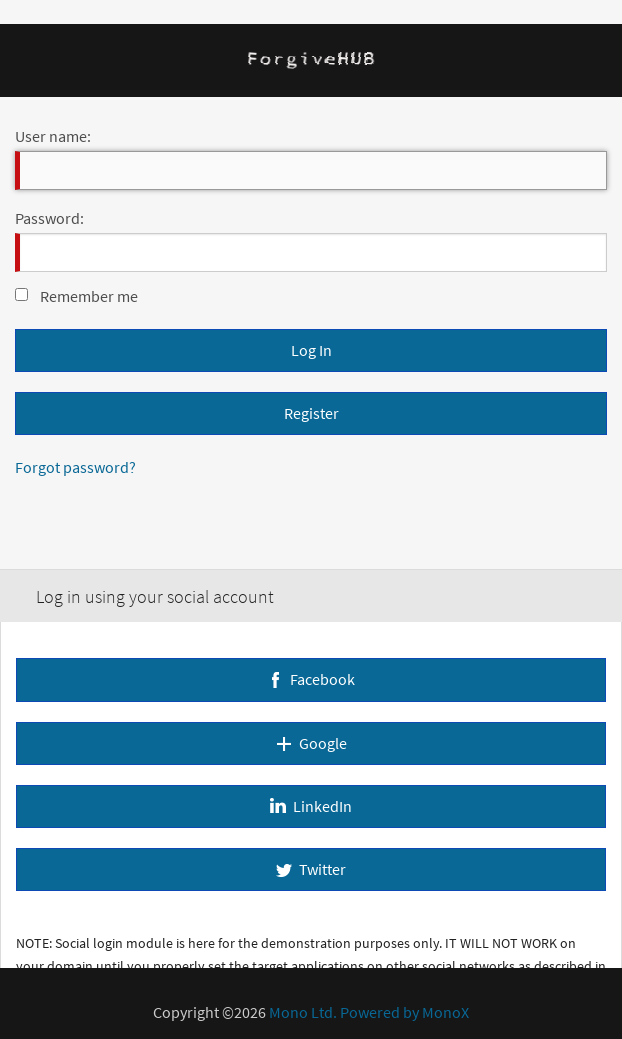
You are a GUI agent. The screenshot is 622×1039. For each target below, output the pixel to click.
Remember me (89, 296)
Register (311, 413)
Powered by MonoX (404, 1012)
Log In (311, 350)
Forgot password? (75, 467)
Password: (49, 218)
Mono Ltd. (303, 1012)
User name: (53, 136)
